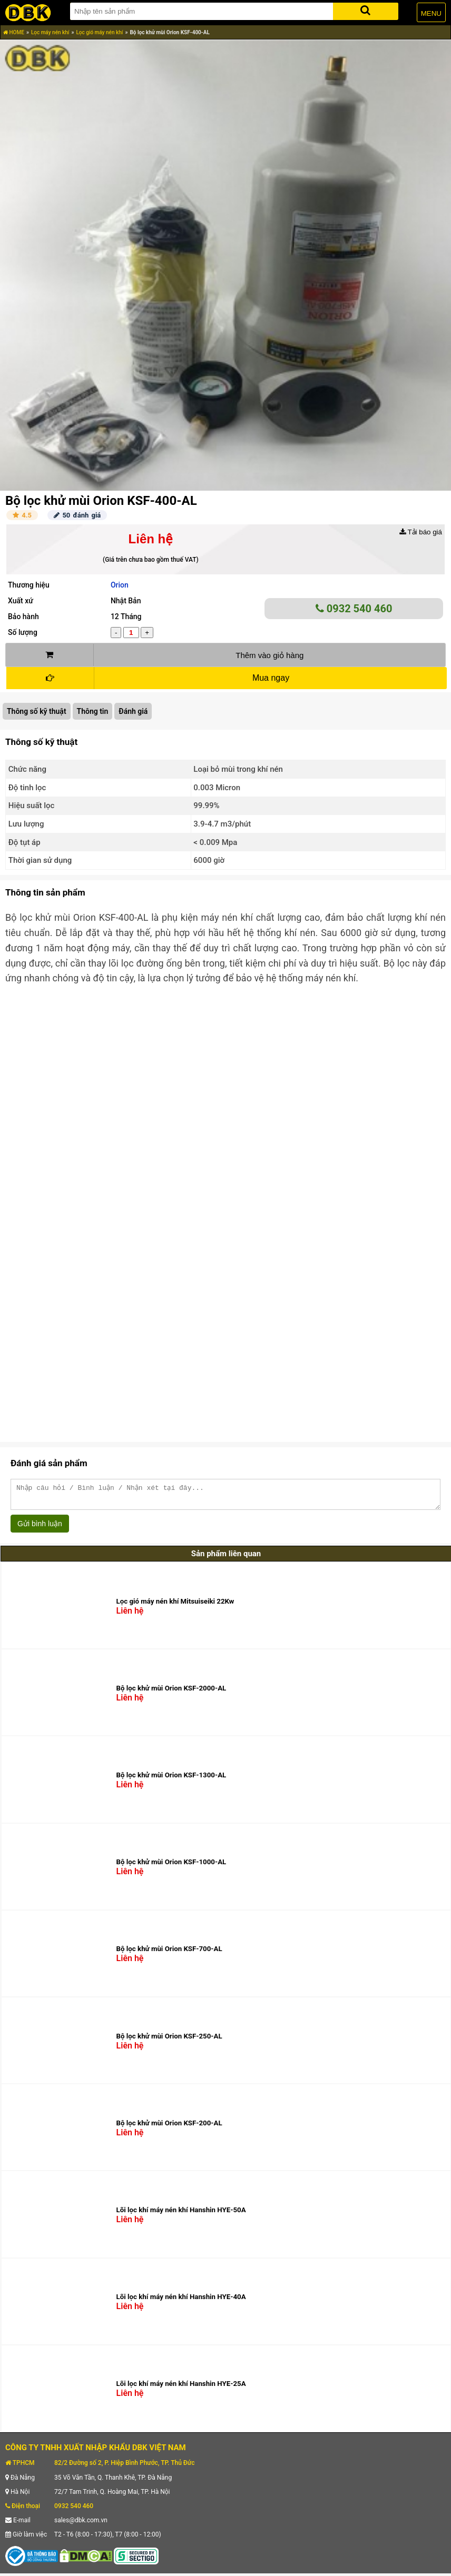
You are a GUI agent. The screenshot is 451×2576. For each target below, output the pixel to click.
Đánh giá (133, 711)
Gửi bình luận (39, 1528)
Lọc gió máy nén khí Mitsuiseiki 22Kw (175, 1606)
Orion (120, 585)
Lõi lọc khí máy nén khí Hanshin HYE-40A (181, 2301)
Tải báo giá (420, 532)
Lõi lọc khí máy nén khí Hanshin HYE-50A (181, 2215)
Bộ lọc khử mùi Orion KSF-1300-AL (171, 1780)
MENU (431, 13)
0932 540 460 (354, 608)
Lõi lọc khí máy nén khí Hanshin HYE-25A (181, 2388)
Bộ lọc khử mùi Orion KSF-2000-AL (171, 1693)
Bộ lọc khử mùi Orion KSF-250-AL (169, 2041)
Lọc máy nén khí (50, 32)
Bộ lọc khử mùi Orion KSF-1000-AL (171, 1867)
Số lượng (22, 632)
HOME (13, 32)
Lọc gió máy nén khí (99, 32)
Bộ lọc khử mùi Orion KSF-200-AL (169, 2128)
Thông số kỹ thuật (36, 711)
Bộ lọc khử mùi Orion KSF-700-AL (169, 1953)
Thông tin (93, 711)
